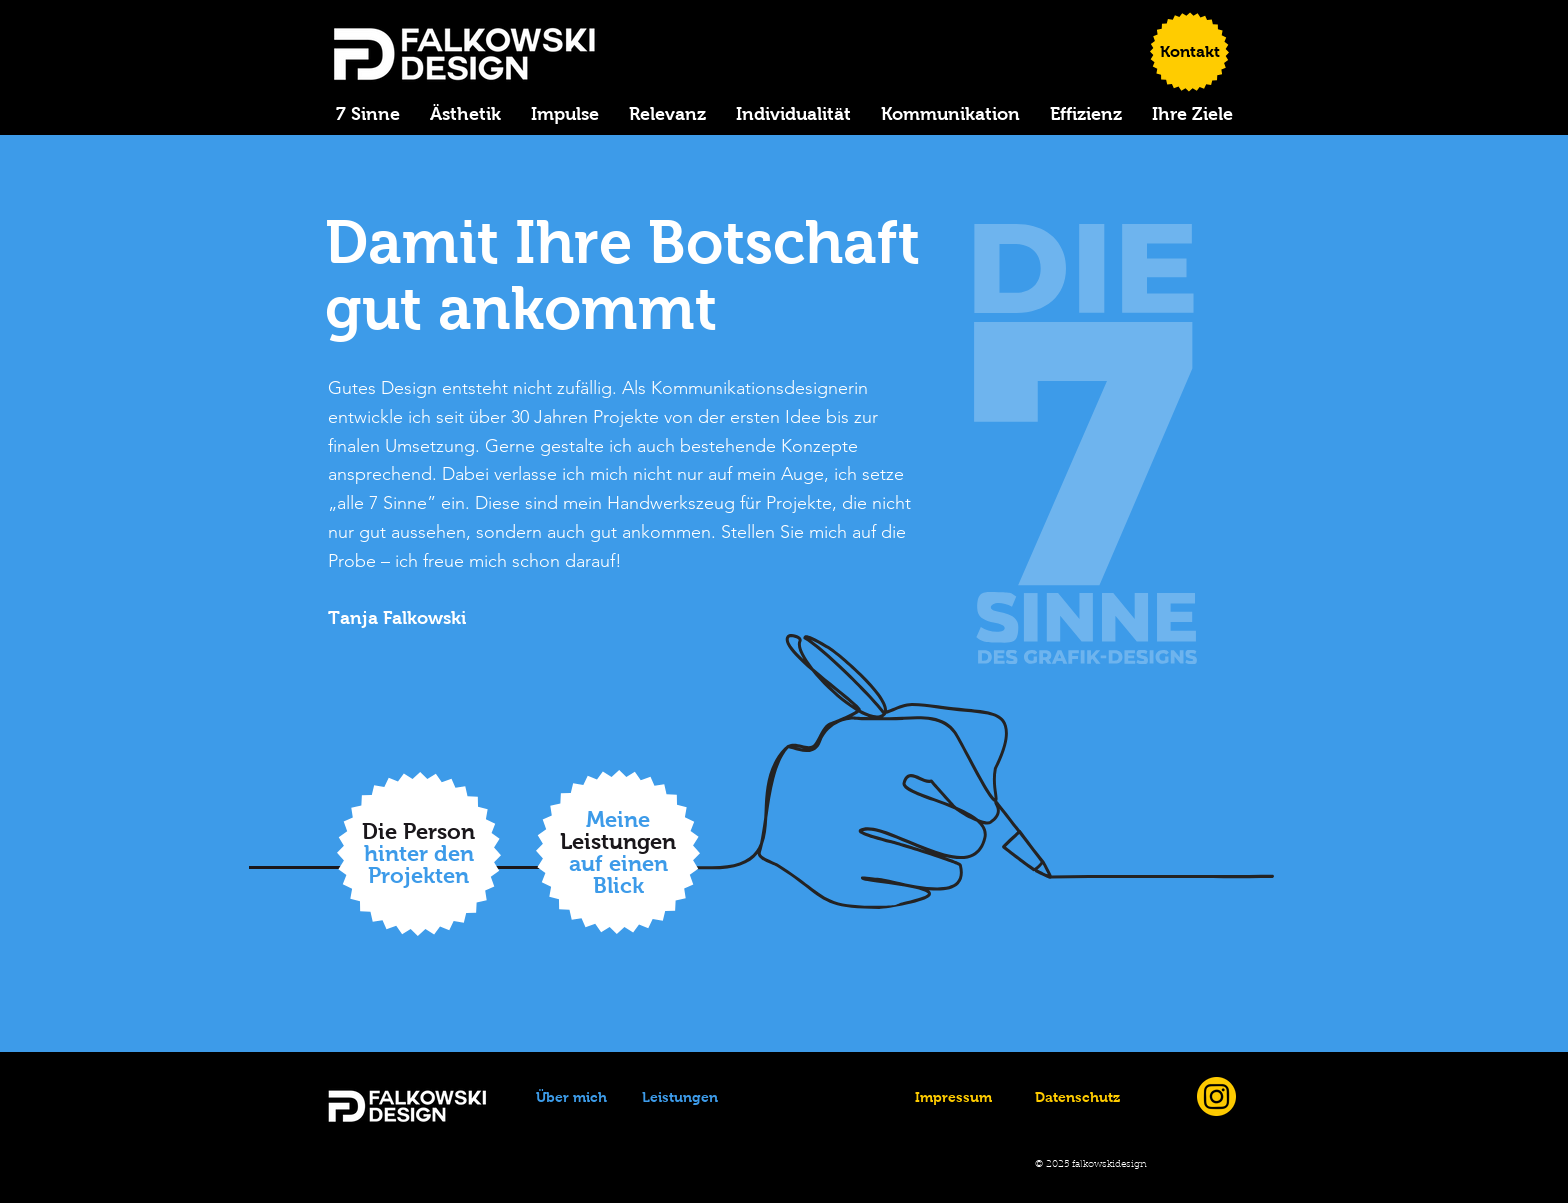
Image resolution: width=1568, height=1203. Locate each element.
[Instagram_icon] (1216, 1096)
